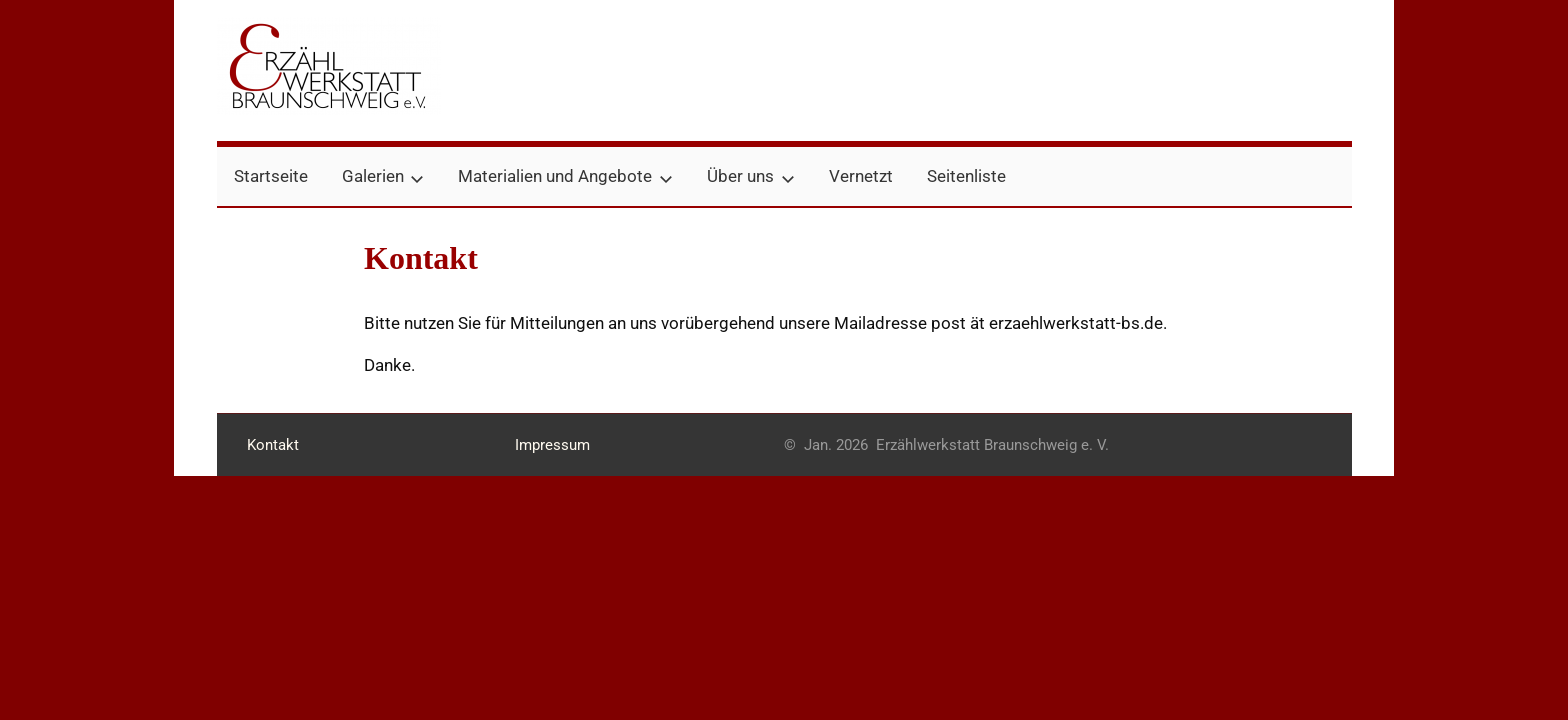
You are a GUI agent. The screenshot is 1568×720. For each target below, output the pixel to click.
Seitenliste (966, 176)
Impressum (552, 445)
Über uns (751, 176)
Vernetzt (861, 176)
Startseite (271, 176)
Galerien (383, 176)
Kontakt (273, 445)
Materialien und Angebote (565, 176)
